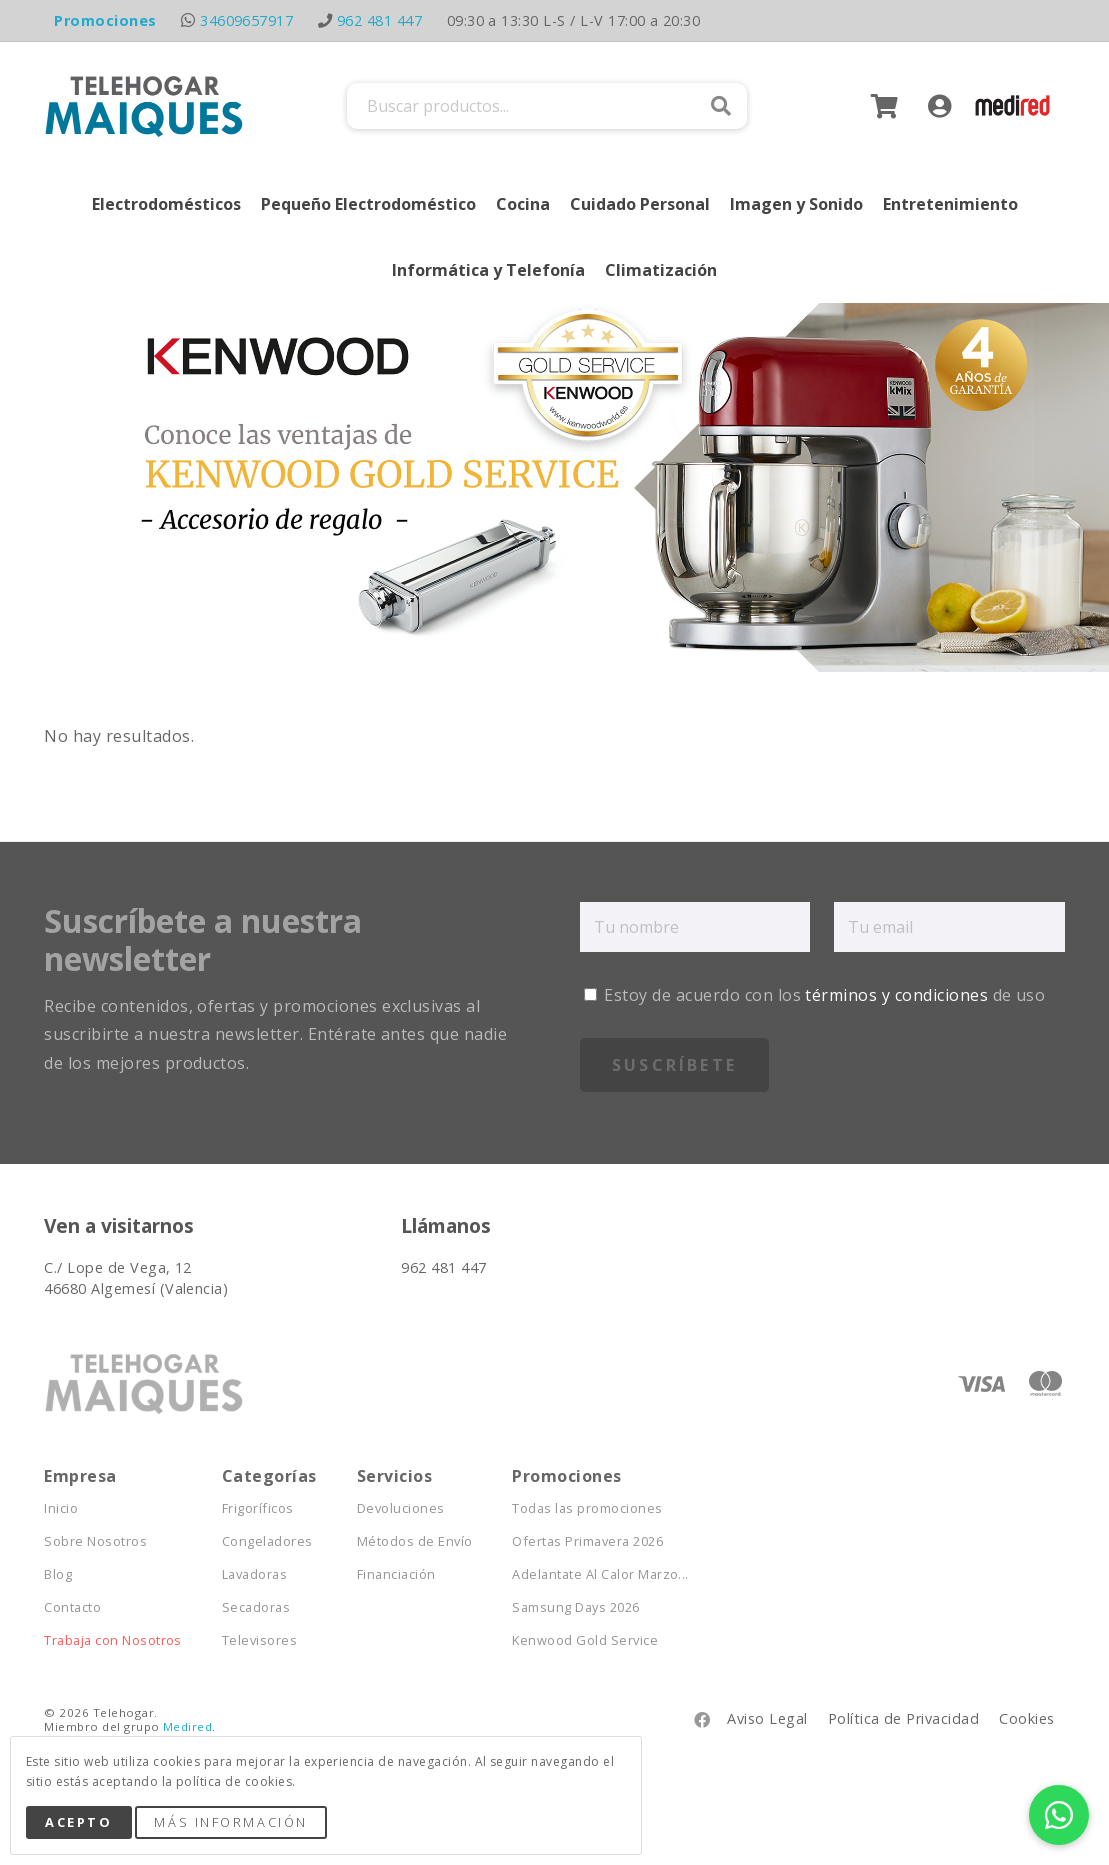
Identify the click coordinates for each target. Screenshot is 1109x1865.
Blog (58, 1574)
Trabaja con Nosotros (113, 1640)
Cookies (1026, 1718)
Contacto (72, 1607)
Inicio (61, 1508)
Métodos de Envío (415, 1541)
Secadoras (256, 1607)
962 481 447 (379, 20)
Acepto (78, 1822)
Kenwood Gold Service (585, 1640)
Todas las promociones (587, 1508)
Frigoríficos (258, 1508)
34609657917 (246, 20)
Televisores (259, 1640)
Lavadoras (254, 1574)
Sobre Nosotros (95, 1541)
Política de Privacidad (904, 1718)
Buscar (721, 106)
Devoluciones (401, 1508)
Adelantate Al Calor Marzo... (600, 1574)
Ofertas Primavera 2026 (587, 1541)
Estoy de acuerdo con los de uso (814, 995)
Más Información (230, 1822)
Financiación (396, 1574)
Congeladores (267, 1541)
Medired (187, 1726)
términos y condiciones (896, 995)
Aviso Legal (767, 1718)
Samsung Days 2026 (575, 1607)
